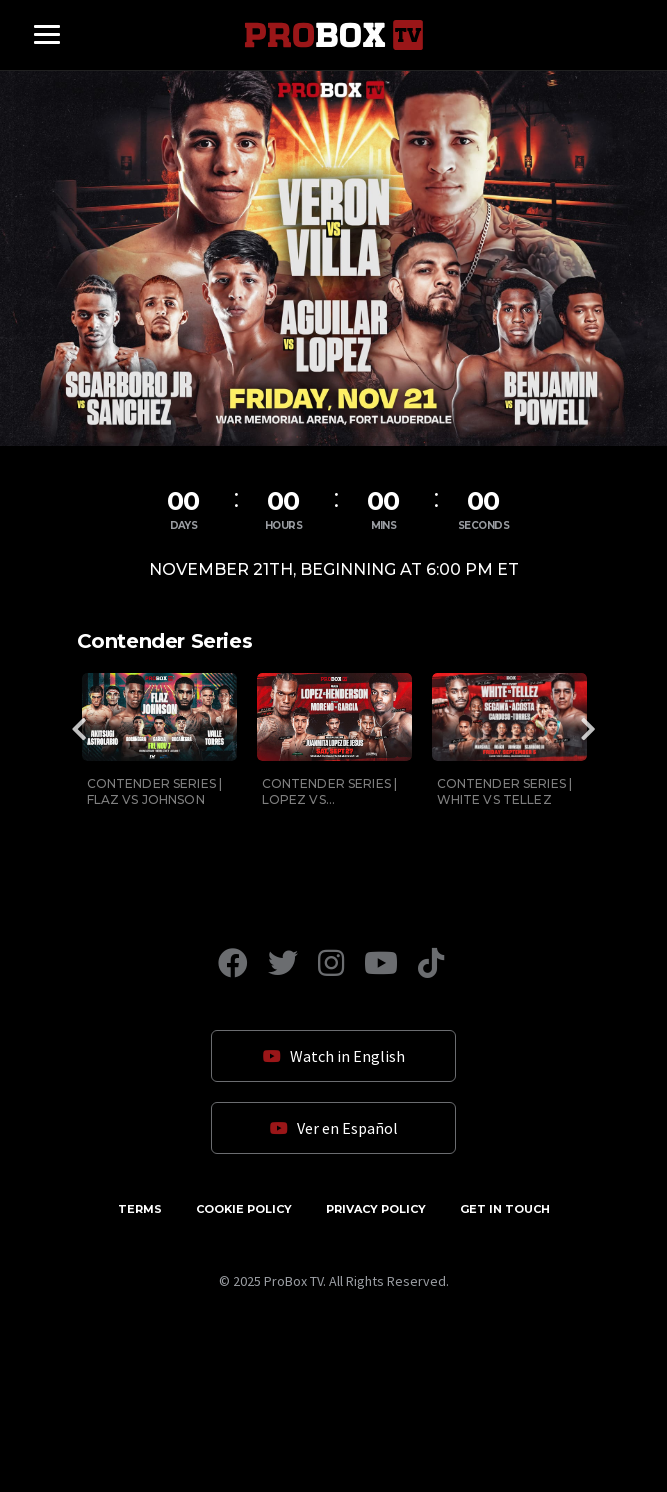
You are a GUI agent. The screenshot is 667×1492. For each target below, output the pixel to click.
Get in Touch (505, 1209)
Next (588, 728)
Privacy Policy (376, 1209)
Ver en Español (334, 1128)
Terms (140, 1209)
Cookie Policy (244, 1209)
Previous (79, 728)
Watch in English (334, 1056)
